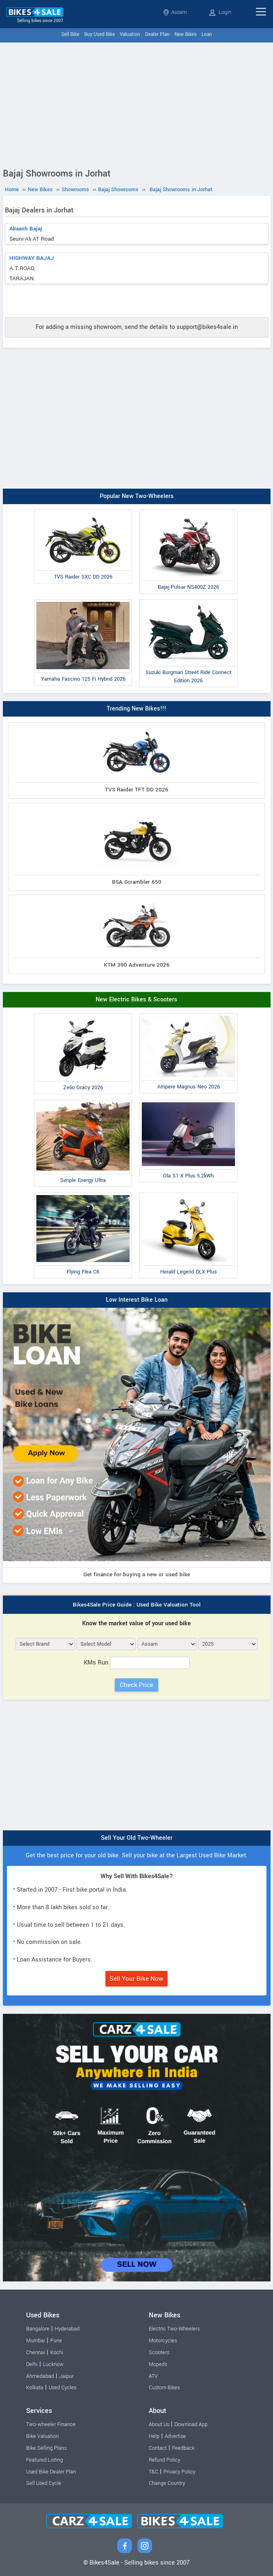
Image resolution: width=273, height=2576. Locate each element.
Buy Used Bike (99, 34)
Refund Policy (164, 2460)
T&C (153, 2471)
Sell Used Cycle (43, 2483)
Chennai (35, 2352)
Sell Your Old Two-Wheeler (136, 1838)
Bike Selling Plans (46, 2448)
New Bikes (186, 34)
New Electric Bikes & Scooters (136, 999)
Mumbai (35, 2340)
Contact (158, 2448)
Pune (56, 2340)
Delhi (32, 2364)
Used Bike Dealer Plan (51, 2471)
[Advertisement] (136, 104)
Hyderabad (67, 2328)
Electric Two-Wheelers (174, 2328)
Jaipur (66, 2376)
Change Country (167, 2483)
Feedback (183, 2448)
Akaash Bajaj (25, 228)
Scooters (159, 2352)
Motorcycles (163, 2340)
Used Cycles (62, 2387)
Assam (175, 12)
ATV (153, 2376)
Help (154, 2436)
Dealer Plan (157, 34)
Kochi (56, 2352)
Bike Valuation (42, 2436)
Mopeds (158, 2364)
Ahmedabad (40, 2376)
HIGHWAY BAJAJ (31, 258)
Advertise (175, 2436)
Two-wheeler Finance (51, 2424)
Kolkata (34, 2387)
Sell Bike (70, 34)
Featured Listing (44, 2460)
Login (220, 12)
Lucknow (53, 2364)
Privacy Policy (179, 2471)
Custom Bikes (164, 2387)
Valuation (130, 34)
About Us (159, 2424)
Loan (206, 34)
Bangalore (37, 2328)
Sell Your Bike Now (136, 1978)
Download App (191, 2424)
